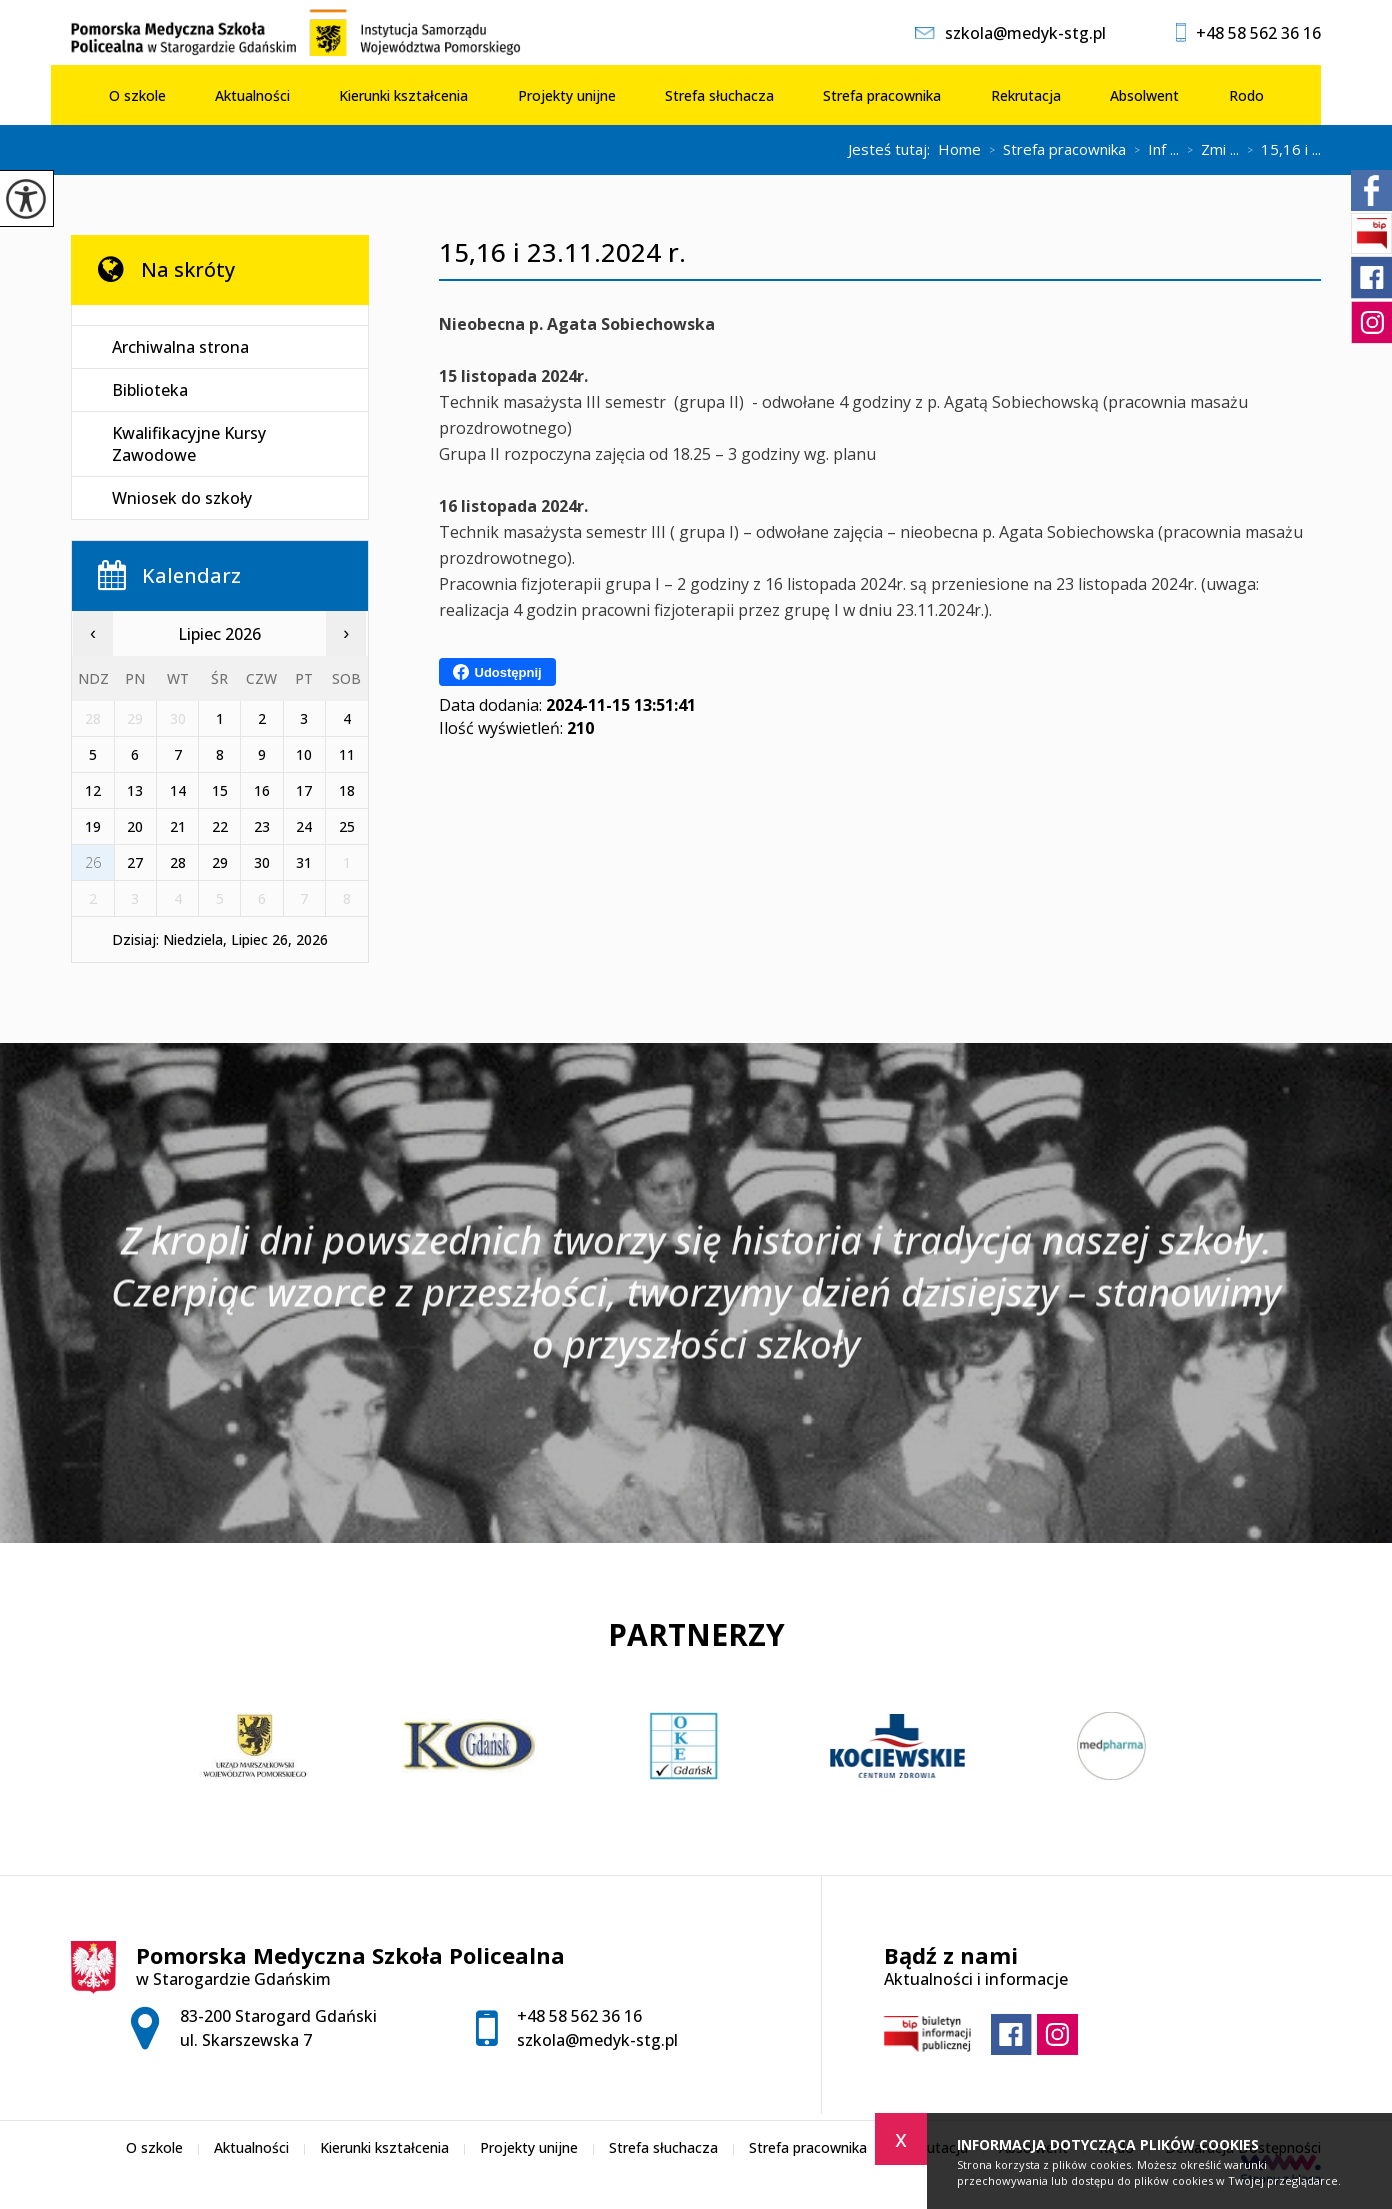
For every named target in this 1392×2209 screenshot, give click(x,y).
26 (93, 862)
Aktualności (252, 95)
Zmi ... (1209, 150)
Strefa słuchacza (719, 95)
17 (304, 790)
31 (304, 862)
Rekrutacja (1026, 95)
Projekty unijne (567, 95)
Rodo (1246, 95)
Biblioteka (150, 390)
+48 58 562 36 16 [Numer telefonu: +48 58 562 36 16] (579, 2016)
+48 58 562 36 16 (1248, 33)
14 (178, 790)
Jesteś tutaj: (893, 149)
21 (178, 826)
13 (135, 790)
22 (220, 826)
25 (347, 826)
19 (93, 826)
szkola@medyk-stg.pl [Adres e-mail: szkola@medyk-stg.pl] (597, 2040)
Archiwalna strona (180, 347)
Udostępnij (497, 672)
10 (304, 754)
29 (220, 862)
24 (304, 826)
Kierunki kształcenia (403, 95)
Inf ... (1152, 150)
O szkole (137, 95)
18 (347, 790)
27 (135, 862)
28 (178, 862)
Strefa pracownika (882, 95)
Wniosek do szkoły (182, 498)
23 (262, 826)
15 (220, 790)
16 (262, 790)
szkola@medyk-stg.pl (1010, 33)
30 (262, 862)
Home (959, 149)
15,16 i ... (1280, 150)
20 (135, 826)
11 (347, 754)
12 (93, 790)
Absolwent (1144, 95)
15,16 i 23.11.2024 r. (562, 252)
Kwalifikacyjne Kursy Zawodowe (189, 444)
